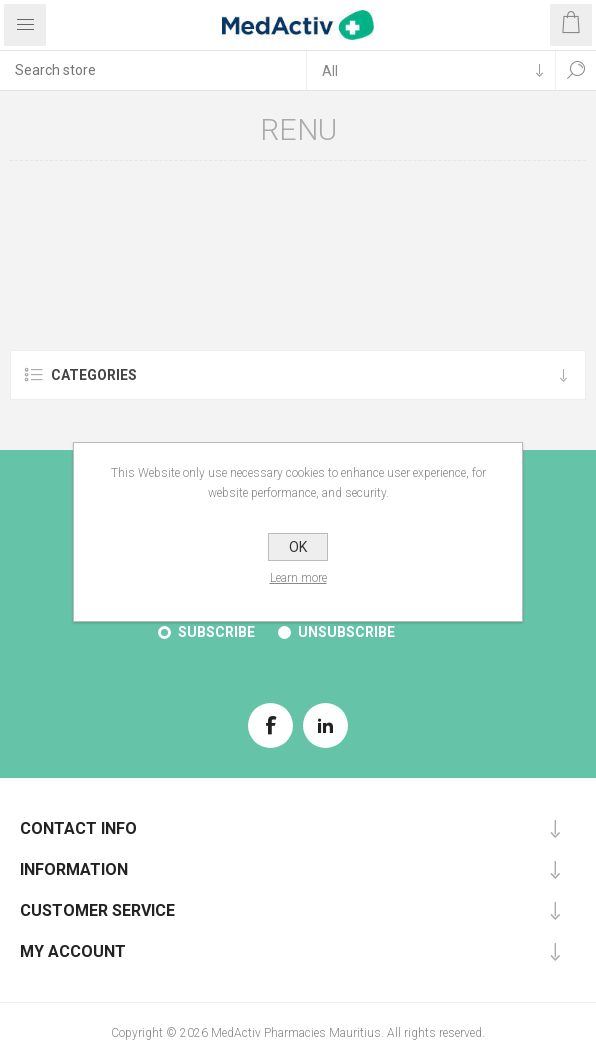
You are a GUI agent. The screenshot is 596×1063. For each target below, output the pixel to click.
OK (298, 547)
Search (576, 70)
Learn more (298, 578)
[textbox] (153, 70)
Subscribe (216, 632)
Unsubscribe (346, 632)
